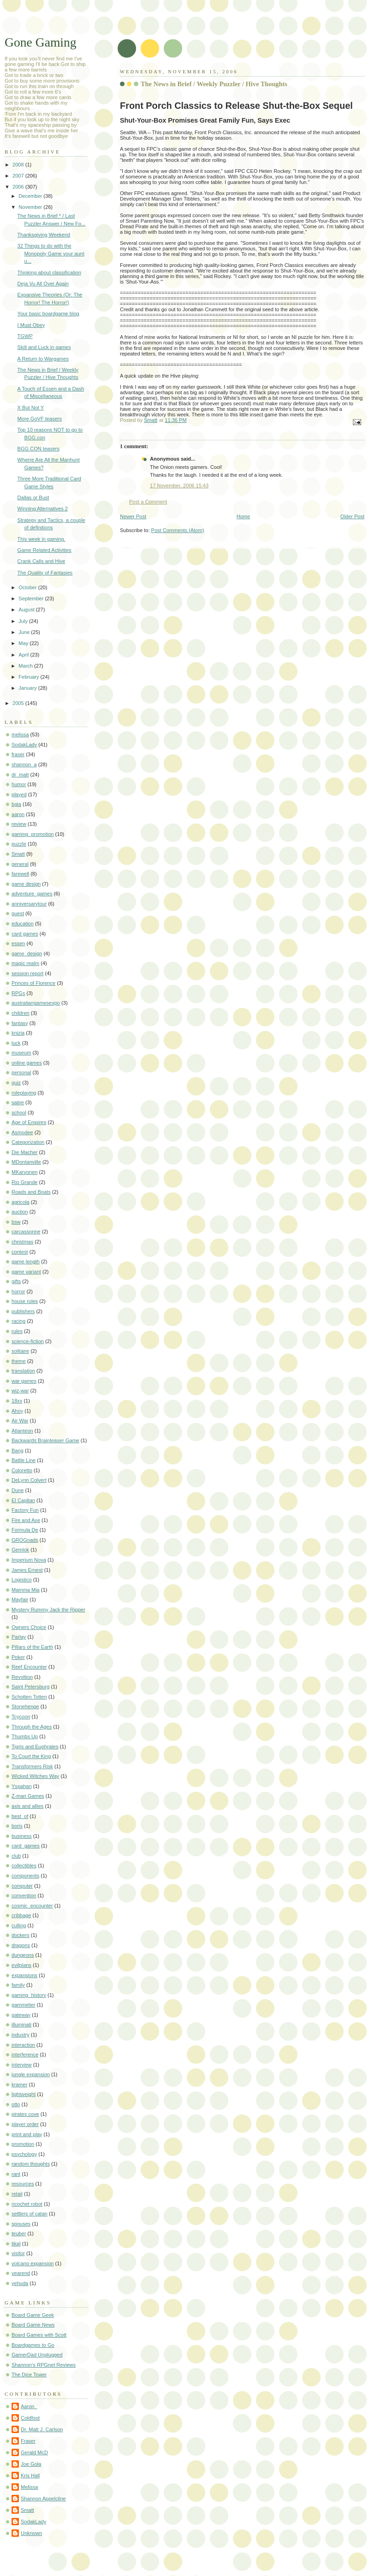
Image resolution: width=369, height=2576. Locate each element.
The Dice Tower (29, 2374)
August (27, 609)
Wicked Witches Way (35, 1776)
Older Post (352, 516)
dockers (21, 1935)
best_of (20, 1816)
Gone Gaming (41, 42)
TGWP (25, 336)
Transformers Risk (32, 1766)
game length (26, 1261)
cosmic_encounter (32, 1905)
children (21, 1013)
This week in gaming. (41, 539)
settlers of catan (30, 2213)
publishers (23, 1311)
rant (16, 2174)
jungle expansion (31, 2074)
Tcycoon (21, 1716)
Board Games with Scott (39, 2335)
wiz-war (20, 1390)
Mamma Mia (26, 1590)
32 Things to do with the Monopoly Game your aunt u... (51, 253)
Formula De (25, 1530)
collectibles (24, 1865)
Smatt (18, 854)
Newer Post (133, 516)
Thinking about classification (49, 272)
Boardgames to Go (33, 2345)
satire (18, 1102)
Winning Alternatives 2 (43, 508)
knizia (18, 1033)
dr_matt (20, 774)
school (19, 1112)
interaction (23, 2045)
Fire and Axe (26, 1520)
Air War (20, 1420)
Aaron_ (29, 2406)
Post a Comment (148, 501)
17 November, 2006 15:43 (179, 485)
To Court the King (31, 1756)
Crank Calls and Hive (41, 561)
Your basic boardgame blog (48, 313)
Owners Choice (29, 1627)
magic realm (25, 963)
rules (17, 1331)
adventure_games (32, 893)
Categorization (28, 1142)
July (23, 621)
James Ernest (27, 1570)
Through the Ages (32, 1726)
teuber (19, 2233)
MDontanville (26, 1162)
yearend (21, 2273)
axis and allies (27, 1806)
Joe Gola (31, 2464)
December (30, 196)
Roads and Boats (31, 1192)
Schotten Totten (29, 1697)
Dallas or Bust (33, 497)
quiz (16, 1082)
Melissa (29, 2487)
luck (16, 1043)
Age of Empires (29, 1122)
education (23, 923)
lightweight (24, 2094)
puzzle (19, 844)
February (29, 677)
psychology (24, 2154)
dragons (21, 1945)
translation (23, 1371)
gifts (16, 1281)
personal (21, 1072)
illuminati (21, 2024)
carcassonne (26, 1231)
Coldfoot (30, 2418)
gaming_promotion (33, 834)
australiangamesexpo (36, 1003)
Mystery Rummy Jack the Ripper (48, 1609)
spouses (21, 2224)
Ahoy (17, 1411)
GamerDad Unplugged (37, 2354)
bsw (16, 1222)
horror (18, 1291)
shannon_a (24, 764)
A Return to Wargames (43, 358)
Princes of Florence (33, 983)
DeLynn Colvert (29, 1480)
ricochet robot (27, 2204)
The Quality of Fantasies (45, 572)
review (19, 824)
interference (25, 2054)
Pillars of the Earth (32, 1647)
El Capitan (23, 1500)
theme (19, 1361)
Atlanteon (22, 1430)
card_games (26, 1845)
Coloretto (22, 1470)
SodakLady (24, 744)
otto (16, 2104)
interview (22, 2064)
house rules (25, 1301)
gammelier (24, 2005)
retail (17, 2194)
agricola (21, 1202)
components (25, 1875)
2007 (18, 175)
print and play (27, 2134)
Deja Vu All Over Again (43, 283)
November (30, 207)
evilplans (21, 1965)
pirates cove (25, 2114)
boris (17, 1826)
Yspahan (22, 1786)
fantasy (20, 1023)
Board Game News (33, 2324)
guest (18, 913)
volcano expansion (33, 2263)
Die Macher (24, 1152)
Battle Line (24, 1460)
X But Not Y (31, 407)
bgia (16, 804)
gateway (21, 2015)
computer (22, 1886)
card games (25, 933)
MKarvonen (25, 1172)
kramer (19, 2084)
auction (20, 1211)
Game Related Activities (44, 550)
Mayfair (20, 1599)
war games (24, 1381)
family (18, 1985)
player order (25, 2124)
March (26, 666)
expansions (24, 1975)
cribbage (21, 1915)
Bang (18, 1450)
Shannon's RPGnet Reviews (44, 2365)
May (24, 643)
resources (23, 2183)
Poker (18, 1657)
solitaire (20, 1351)
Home (243, 516)
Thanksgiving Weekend (44, 234)
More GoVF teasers (40, 418)
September (31, 598)
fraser (18, 754)
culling (19, 1925)
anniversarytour (29, 903)
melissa (20, 734)
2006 (18, 186)
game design (26, 884)
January (28, 688)
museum (21, 1052)
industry (21, 2034)
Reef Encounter (29, 1667)
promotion (23, 2144)
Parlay (19, 1637)
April (24, 654)
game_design (27, 953)
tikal (16, 2243)
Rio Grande (25, 1182)
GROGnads (25, 1540)
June (24, 632)
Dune (18, 1490)
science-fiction (28, 1341)
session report (27, 973)
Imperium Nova (29, 1560)
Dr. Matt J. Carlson (42, 2429)
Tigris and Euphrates (35, 1746)
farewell (20, 873)
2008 (18, 164)
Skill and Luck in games (44, 347)
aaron (18, 814)
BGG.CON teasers (39, 448)
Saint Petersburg (30, 1686)
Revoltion (22, 1677)
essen (18, 943)
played (19, 794)
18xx (17, 1400)
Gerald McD (34, 2452)
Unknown (31, 2533)
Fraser (28, 2441)
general (20, 864)
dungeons (23, 1955)
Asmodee (22, 1132)
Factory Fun (25, 1510)
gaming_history (29, 1995)
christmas (22, 1241)
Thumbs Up (25, 1736)
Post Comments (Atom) (177, 530)
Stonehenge (25, 1706)
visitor (18, 2253)
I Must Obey (31, 325)
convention (24, 1895)
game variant (26, 1271)
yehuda (20, 2283)
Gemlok (20, 1549)
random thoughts (31, 2164)
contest (20, 1252)
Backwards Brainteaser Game (45, 1440)
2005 (18, 703)
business (22, 1836)
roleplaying (24, 1093)
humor (19, 784)
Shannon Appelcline (43, 2498)
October (28, 587)
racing (18, 1321)
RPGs (18, 993)
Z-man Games (28, 1796)
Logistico (22, 1579)
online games (27, 1063)
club (16, 1856)
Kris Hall (30, 2475)
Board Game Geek (33, 2315)
